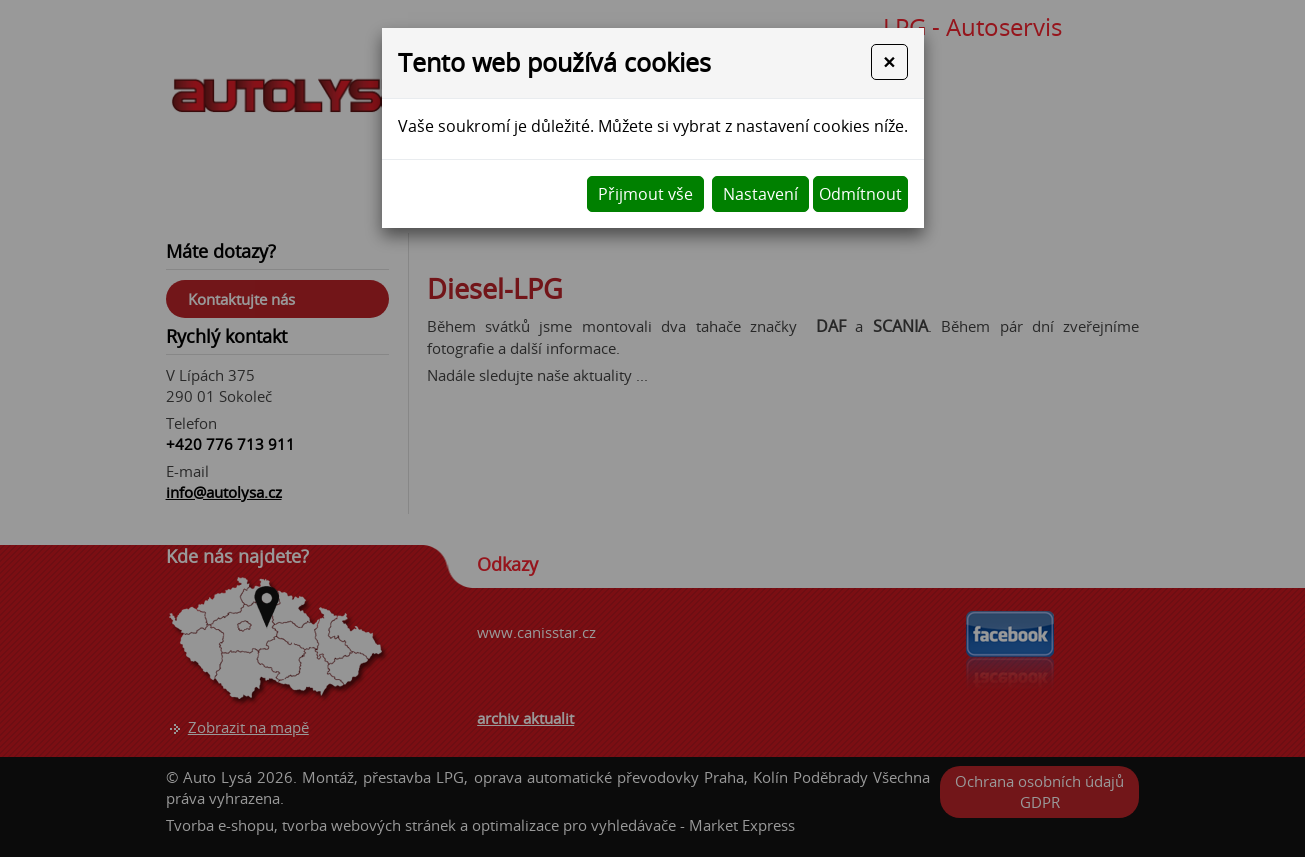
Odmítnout (860, 194)
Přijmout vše (645, 194)
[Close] (889, 62)
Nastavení (760, 194)
